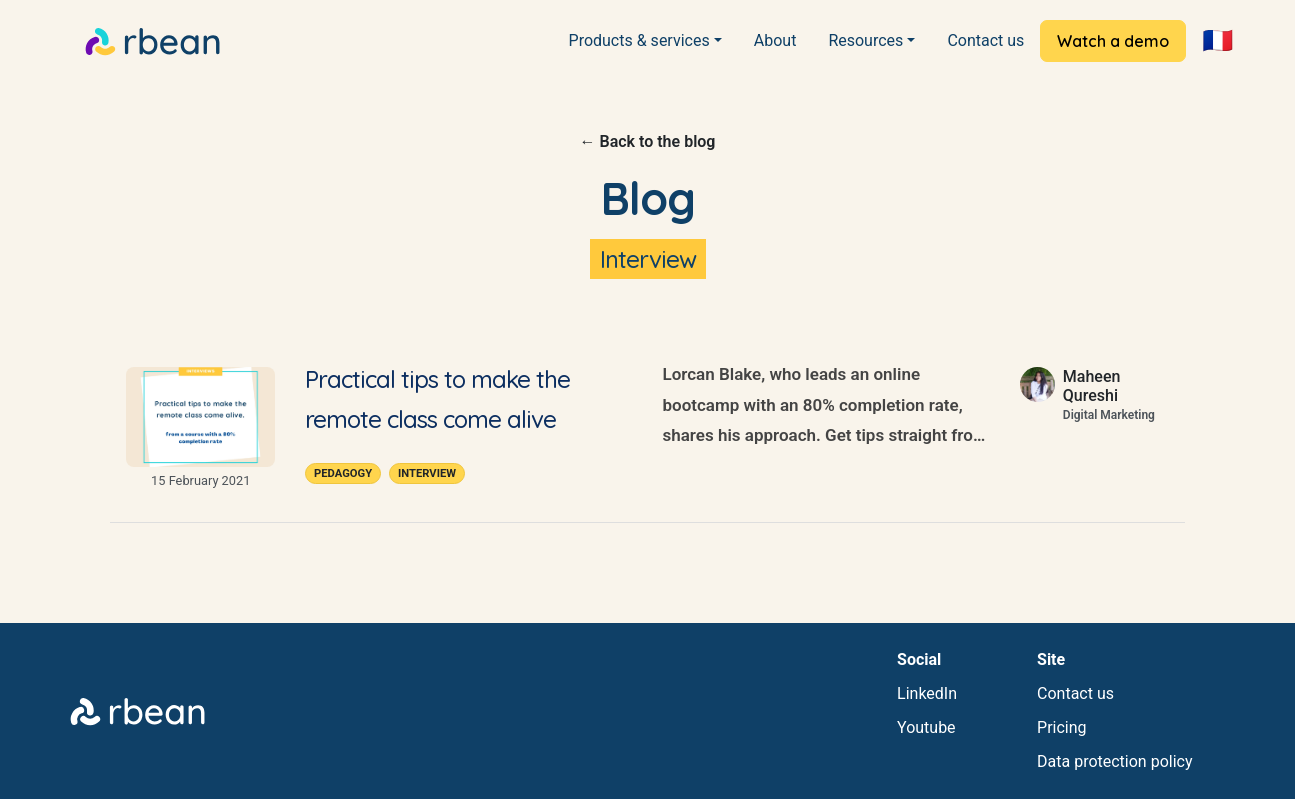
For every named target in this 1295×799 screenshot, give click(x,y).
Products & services (639, 40)
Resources (865, 40)
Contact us (985, 40)
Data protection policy (1114, 761)
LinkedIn (927, 693)
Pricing (1062, 727)
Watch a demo (1113, 41)
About (775, 40)
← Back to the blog (648, 141)
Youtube (926, 727)
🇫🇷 (1217, 40)
